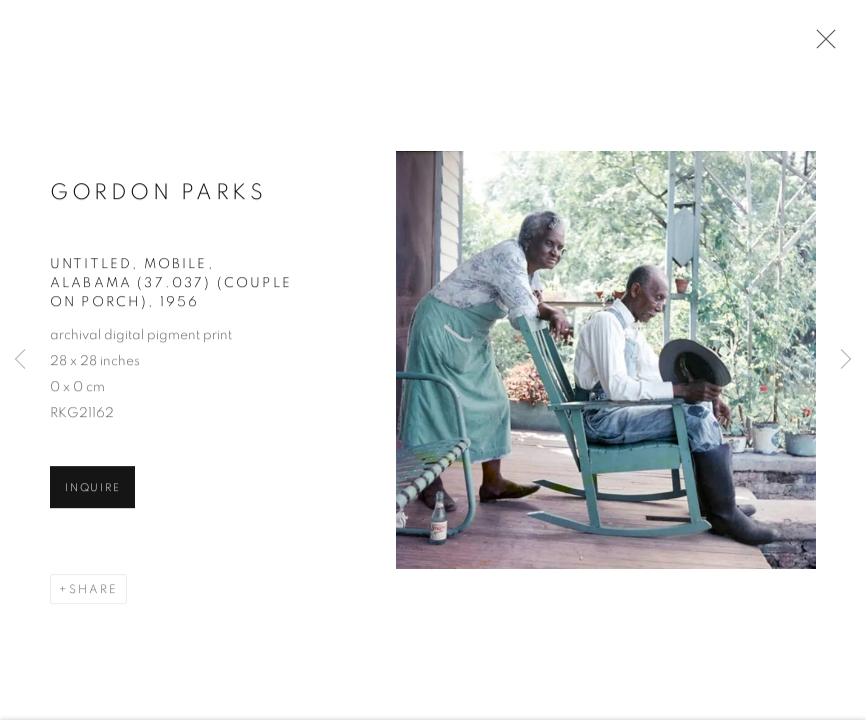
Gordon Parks (158, 194)
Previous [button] (20, 360)
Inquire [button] (92, 489)
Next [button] (846, 360)
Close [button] (821, 45)
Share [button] (93, 591)
